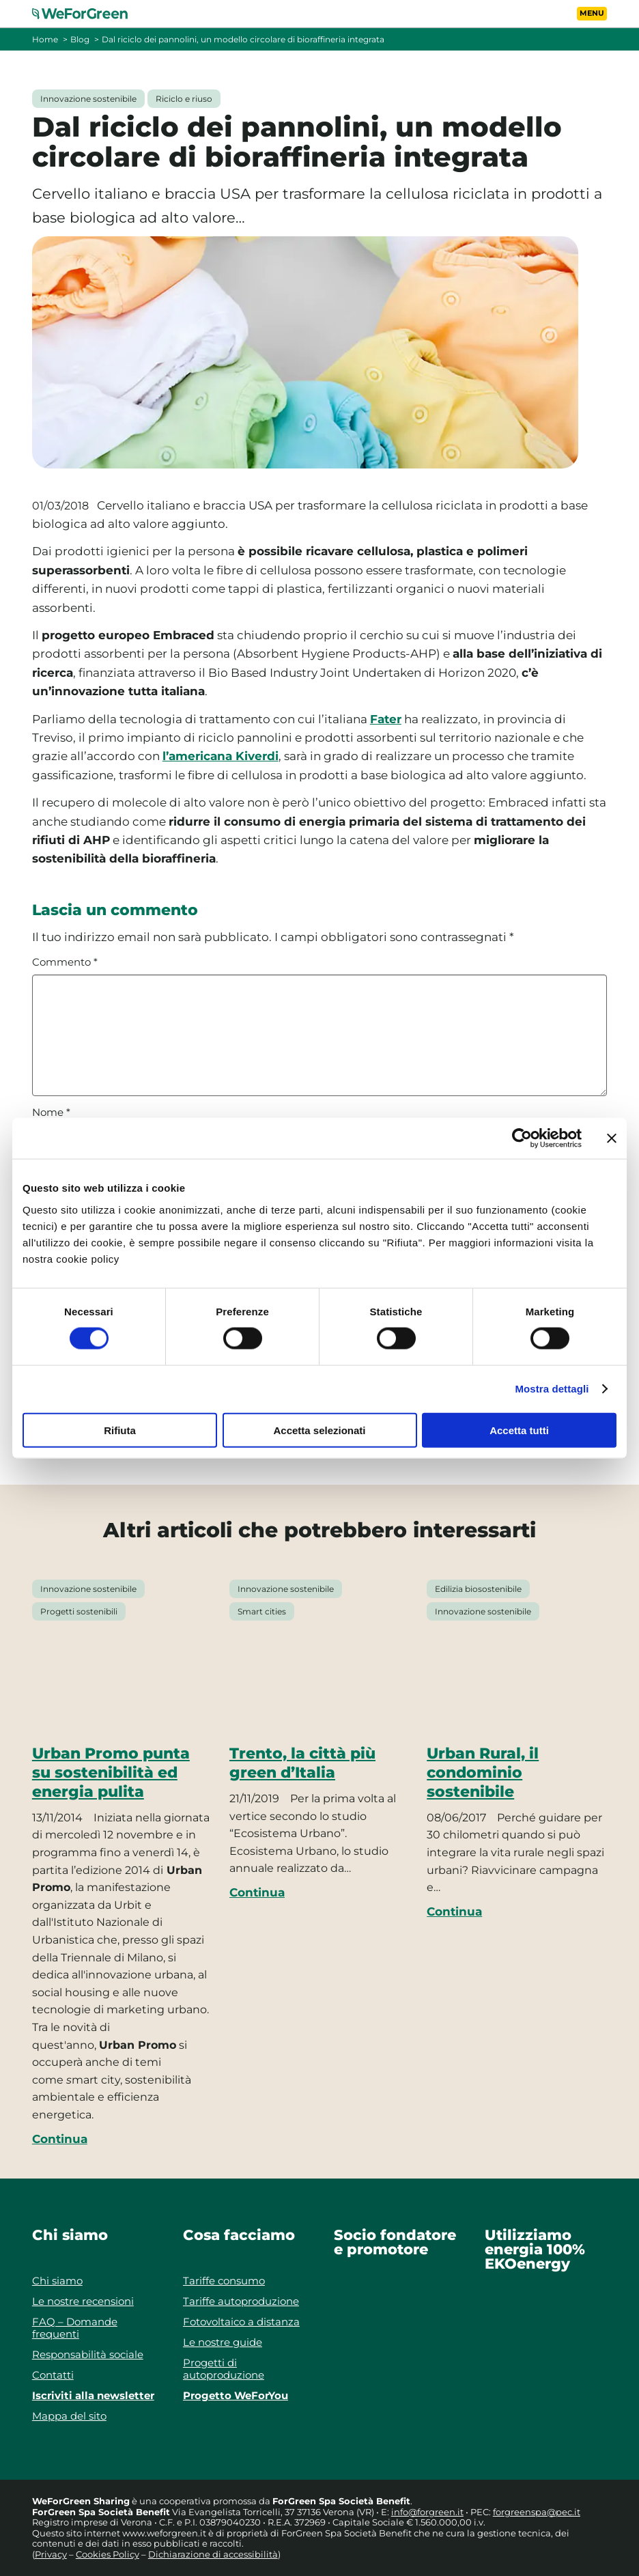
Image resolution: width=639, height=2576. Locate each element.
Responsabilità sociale (87, 2354)
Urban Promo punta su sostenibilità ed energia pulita (111, 1772)
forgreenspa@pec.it (536, 2511)
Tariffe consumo (224, 2280)
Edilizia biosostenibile (478, 1589)
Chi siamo (57, 2280)
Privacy (51, 2554)
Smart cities (262, 1611)
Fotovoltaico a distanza (241, 2321)
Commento (65, 962)
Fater (385, 719)
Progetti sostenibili (78, 1611)
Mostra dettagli (551, 1389)
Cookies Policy (107, 2554)
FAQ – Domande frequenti (74, 2327)
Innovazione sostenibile (88, 99)
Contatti (53, 2374)
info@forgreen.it (427, 2511)
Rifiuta (120, 1430)
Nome (51, 1112)
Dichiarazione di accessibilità (213, 2554)
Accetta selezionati (319, 1430)
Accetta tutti (519, 1430)
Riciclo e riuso (184, 99)
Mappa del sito (69, 2415)
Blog (79, 39)
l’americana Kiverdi (220, 755)
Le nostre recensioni (83, 2301)
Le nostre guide (222, 2342)
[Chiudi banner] (611, 1138)
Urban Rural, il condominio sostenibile (483, 1772)
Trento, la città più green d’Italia (302, 1763)
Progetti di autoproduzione (223, 2368)
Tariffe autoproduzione (241, 2301)
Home (45, 39)
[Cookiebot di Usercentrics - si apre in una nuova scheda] (522, 1138)
